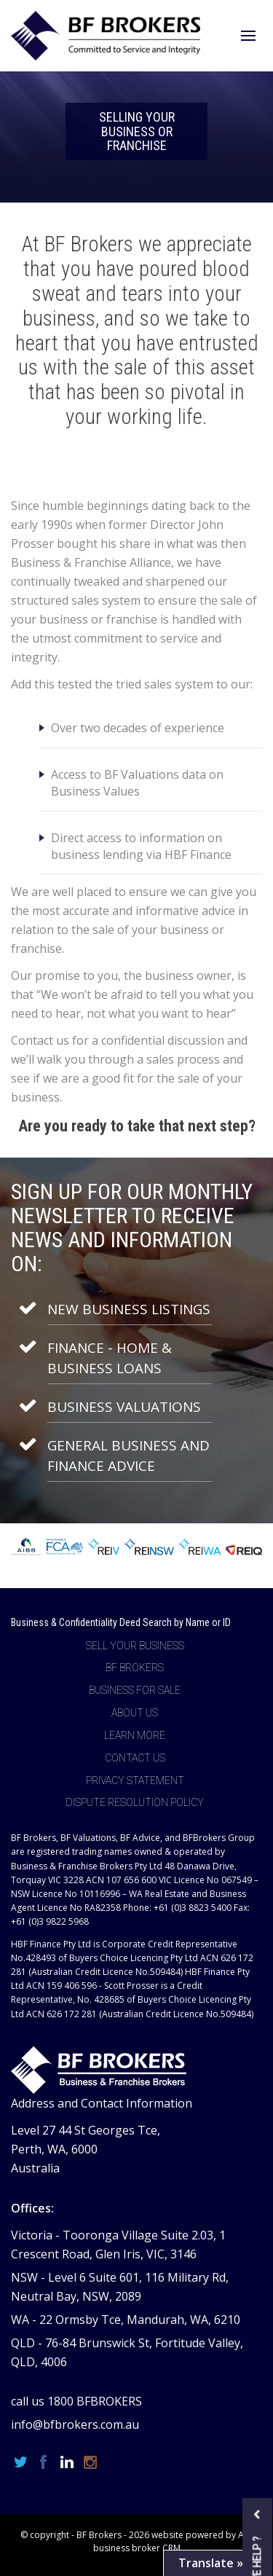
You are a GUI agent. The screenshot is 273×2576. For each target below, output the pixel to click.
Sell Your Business (135, 1646)
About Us (134, 1713)
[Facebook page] (46, 2463)
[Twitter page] (22, 2463)
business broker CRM (137, 2548)
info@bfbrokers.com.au (75, 2424)
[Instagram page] (90, 2463)
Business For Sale (135, 1690)
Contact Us (135, 1758)
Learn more (134, 1735)
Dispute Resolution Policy (135, 1802)
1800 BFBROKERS (94, 2401)
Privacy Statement (135, 1780)
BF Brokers (135, 1667)
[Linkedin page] (69, 2463)
